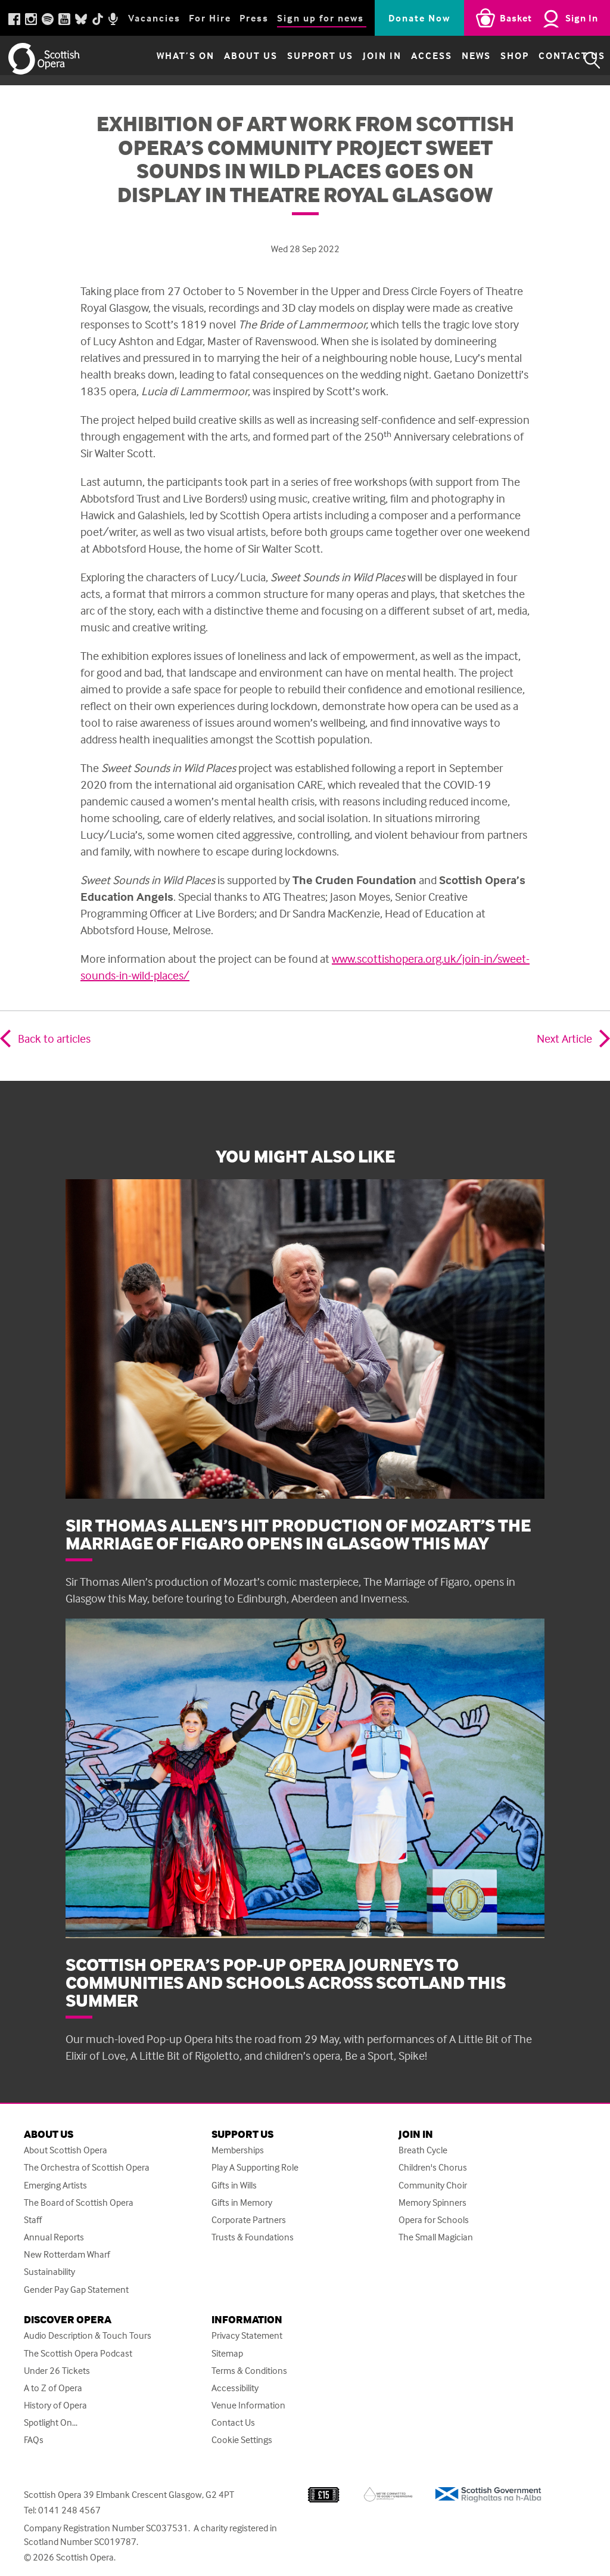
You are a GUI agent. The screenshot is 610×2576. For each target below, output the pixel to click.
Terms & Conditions (249, 2370)
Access (400, 60)
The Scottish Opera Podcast (78, 2353)
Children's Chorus (433, 2167)
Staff (33, 2219)
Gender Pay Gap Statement (76, 2289)
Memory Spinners (432, 2202)
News (445, 60)
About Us (220, 60)
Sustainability (49, 2271)
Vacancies (154, 18)
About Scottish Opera (65, 2150)
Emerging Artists (55, 2185)
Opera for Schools (434, 2219)
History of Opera (55, 2405)
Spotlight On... (50, 2422)
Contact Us (541, 60)
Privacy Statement (246, 2335)
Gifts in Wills (234, 2185)
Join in (351, 60)
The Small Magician (436, 2237)
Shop (483, 60)
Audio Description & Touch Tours (87, 2335)
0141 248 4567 (69, 2510)
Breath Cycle (423, 2150)
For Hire (210, 18)
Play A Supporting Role (254, 2167)
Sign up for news (320, 18)
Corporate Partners (248, 2219)
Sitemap (227, 2353)
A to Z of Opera (53, 2388)
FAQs (33, 2439)
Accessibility (235, 2388)
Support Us (289, 60)
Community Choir (433, 2185)
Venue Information (248, 2405)
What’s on (154, 60)
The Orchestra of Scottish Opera (87, 2167)
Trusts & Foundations (252, 2237)
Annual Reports (54, 2237)
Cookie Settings (241, 2439)
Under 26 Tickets (57, 2370)
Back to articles (54, 1038)
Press (254, 18)
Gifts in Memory (241, 2202)
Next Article (564, 1038)
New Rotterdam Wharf (67, 2254)
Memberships (237, 2150)
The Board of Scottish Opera (78, 2202)
